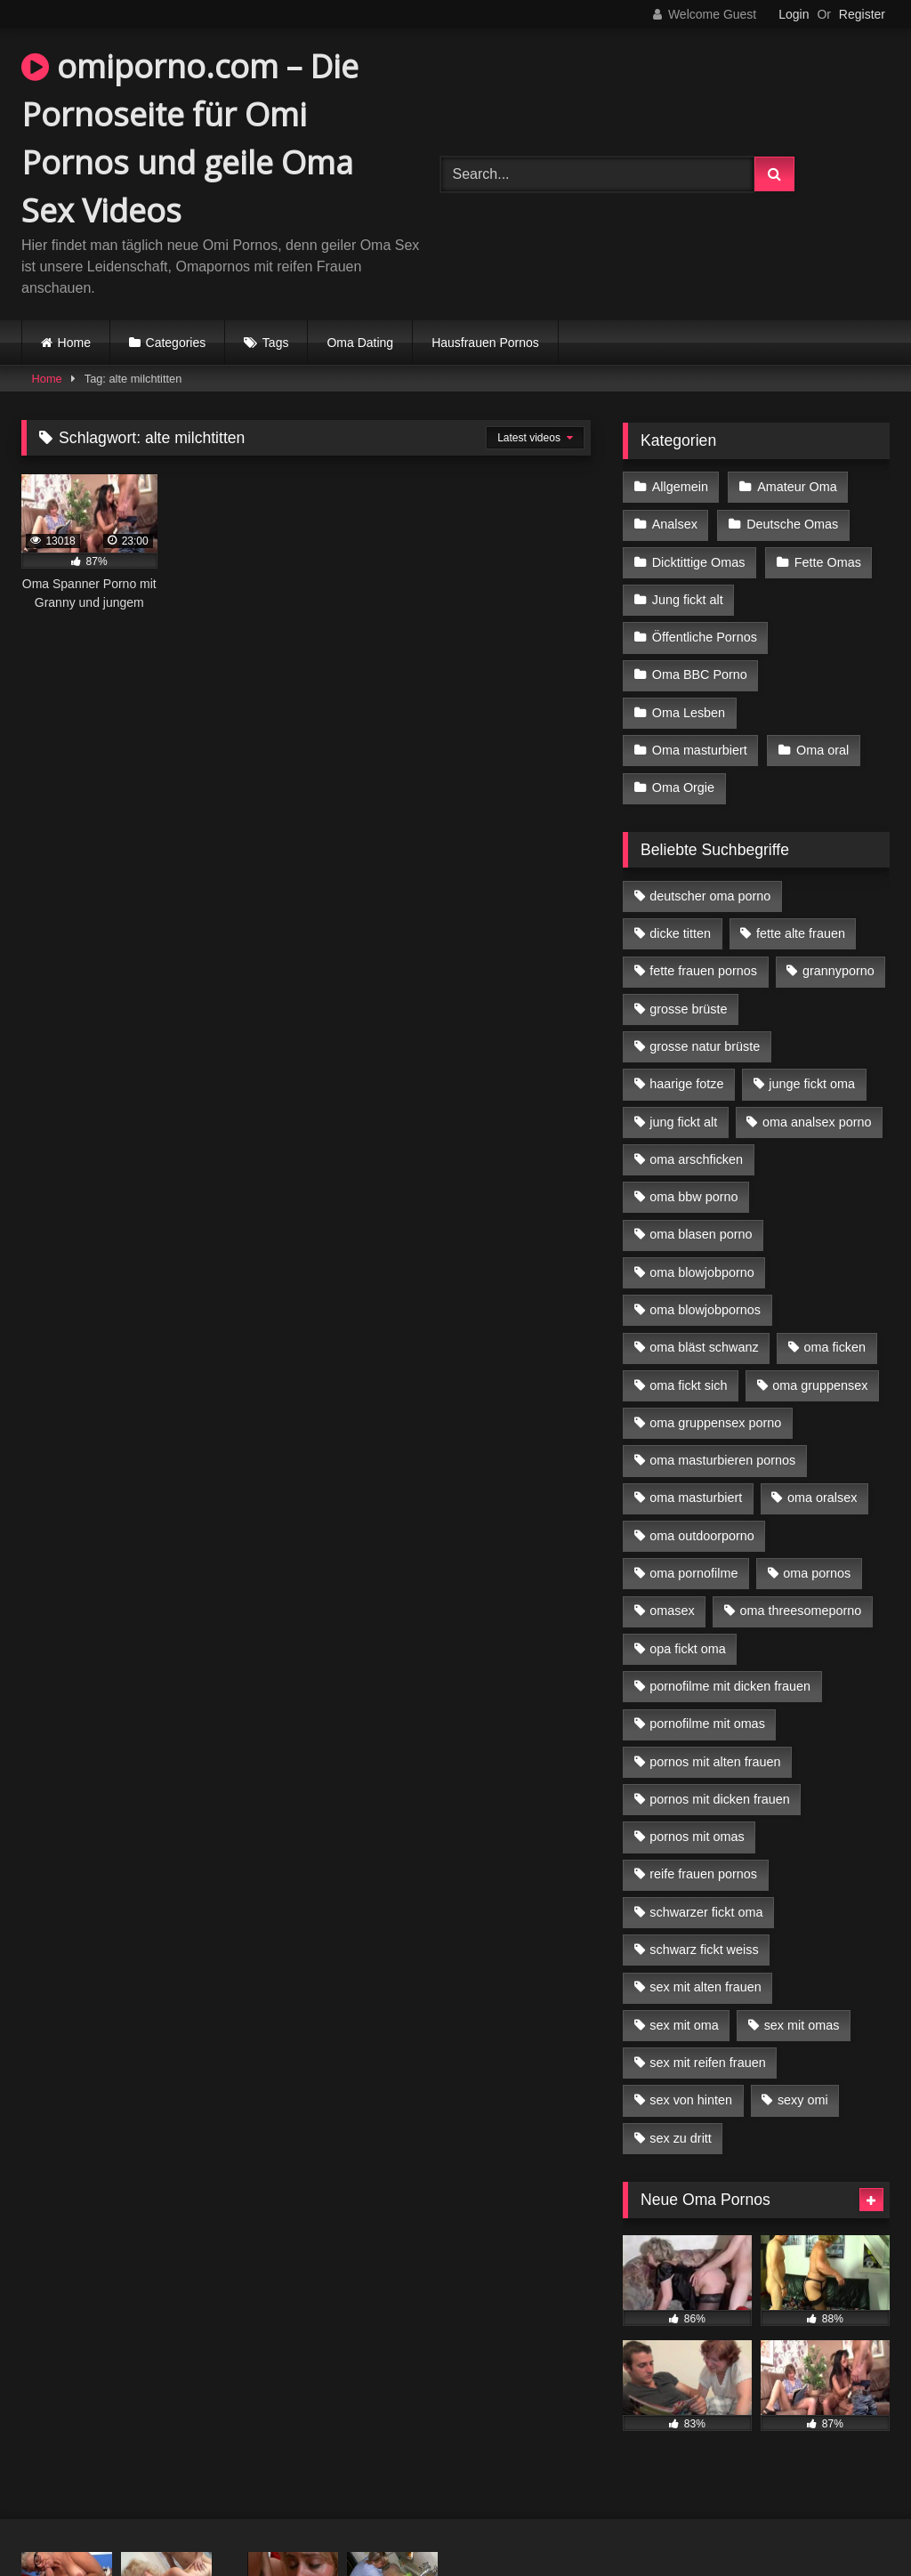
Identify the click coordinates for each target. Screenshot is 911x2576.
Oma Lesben (688, 713)
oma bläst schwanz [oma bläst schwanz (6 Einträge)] (703, 1347)
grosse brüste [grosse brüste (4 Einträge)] (688, 1009)
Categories (176, 342)
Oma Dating (360, 342)
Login (793, 14)
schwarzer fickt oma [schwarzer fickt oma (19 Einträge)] (705, 1912)
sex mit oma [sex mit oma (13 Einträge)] (684, 2025)
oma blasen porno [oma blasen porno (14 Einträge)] (700, 1234)
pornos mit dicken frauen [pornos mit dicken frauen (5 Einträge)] (719, 1799)
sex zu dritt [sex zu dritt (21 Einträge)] (680, 2138)
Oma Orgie (683, 787)
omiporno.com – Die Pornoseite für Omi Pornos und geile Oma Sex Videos (190, 138)
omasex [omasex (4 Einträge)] (671, 1610)
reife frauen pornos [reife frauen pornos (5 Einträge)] (703, 1874)
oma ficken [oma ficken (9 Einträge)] (834, 1347)
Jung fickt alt (687, 600)
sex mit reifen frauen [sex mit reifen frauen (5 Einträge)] (707, 2062)
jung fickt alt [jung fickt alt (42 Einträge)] (683, 1122)
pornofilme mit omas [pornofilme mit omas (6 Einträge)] (707, 1723)
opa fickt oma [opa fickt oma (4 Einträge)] (687, 1649)
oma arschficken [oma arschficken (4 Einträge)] (696, 1159)
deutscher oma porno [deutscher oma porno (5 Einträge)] (709, 896)
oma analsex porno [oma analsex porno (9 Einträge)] (816, 1122)
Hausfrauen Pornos (485, 342)
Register (862, 14)
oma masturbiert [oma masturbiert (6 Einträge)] (695, 1497)
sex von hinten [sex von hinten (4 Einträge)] (690, 2100)
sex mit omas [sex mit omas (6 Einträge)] (802, 2025)
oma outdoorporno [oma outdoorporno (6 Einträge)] (701, 1536)
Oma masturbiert (699, 750)
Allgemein (680, 487)
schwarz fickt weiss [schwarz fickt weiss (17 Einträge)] (703, 1949)
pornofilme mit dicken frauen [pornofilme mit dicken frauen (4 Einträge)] (729, 1686)
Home (74, 342)
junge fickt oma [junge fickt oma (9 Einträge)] (812, 1084)
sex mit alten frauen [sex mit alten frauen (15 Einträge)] (705, 1987)
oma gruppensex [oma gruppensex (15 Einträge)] (819, 1385)
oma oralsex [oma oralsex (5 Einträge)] (822, 1497)
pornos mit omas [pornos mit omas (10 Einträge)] (696, 1836)
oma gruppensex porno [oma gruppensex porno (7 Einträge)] (715, 1423)
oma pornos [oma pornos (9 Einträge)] (817, 1573)
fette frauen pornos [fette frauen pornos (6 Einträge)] (703, 971)
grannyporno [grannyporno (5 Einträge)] (838, 971)
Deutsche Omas (792, 524)
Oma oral (822, 750)
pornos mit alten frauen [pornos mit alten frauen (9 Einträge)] (714, 1762)
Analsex (674, 524)
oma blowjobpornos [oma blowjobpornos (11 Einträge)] (705, 1310)
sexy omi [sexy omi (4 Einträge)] (803, 2100)
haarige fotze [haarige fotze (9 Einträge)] (686, 1084)
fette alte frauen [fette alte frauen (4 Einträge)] (800, 933)
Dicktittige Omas (699, 562)
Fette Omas (827, 562)
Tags (275, 342)
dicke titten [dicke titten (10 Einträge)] (680, 933)
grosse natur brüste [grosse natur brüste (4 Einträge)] (704, 1046)
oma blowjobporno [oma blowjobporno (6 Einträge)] (701, 1272)
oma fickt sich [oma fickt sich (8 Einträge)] (688, 1385)
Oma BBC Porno (699, 674)
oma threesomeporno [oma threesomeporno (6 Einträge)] (800, 1610)
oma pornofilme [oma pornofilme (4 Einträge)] (693, 1573)
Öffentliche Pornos (704, 637)
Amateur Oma (797, 487)
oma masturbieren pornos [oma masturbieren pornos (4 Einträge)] (722, 1460)
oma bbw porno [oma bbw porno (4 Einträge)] (693, 1197)
